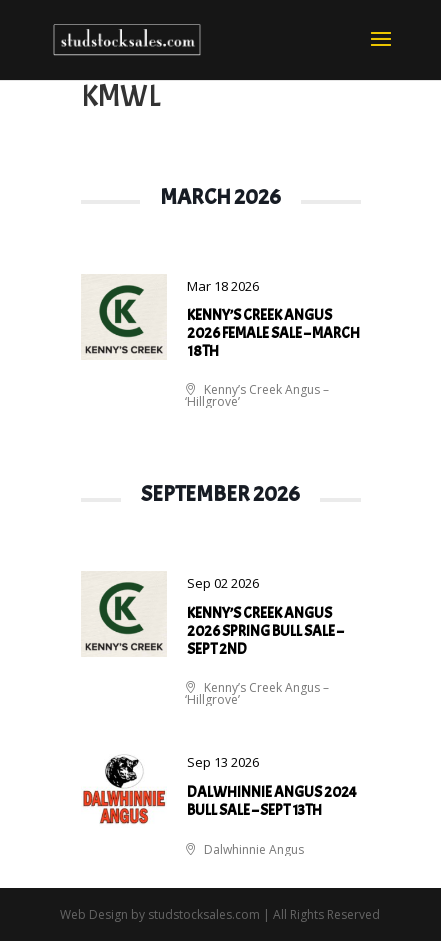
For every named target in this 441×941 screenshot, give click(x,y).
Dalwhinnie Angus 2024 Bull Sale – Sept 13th (272, 801)
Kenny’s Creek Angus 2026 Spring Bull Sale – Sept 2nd (265, 631)
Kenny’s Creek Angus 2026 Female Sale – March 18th (273, 333)
